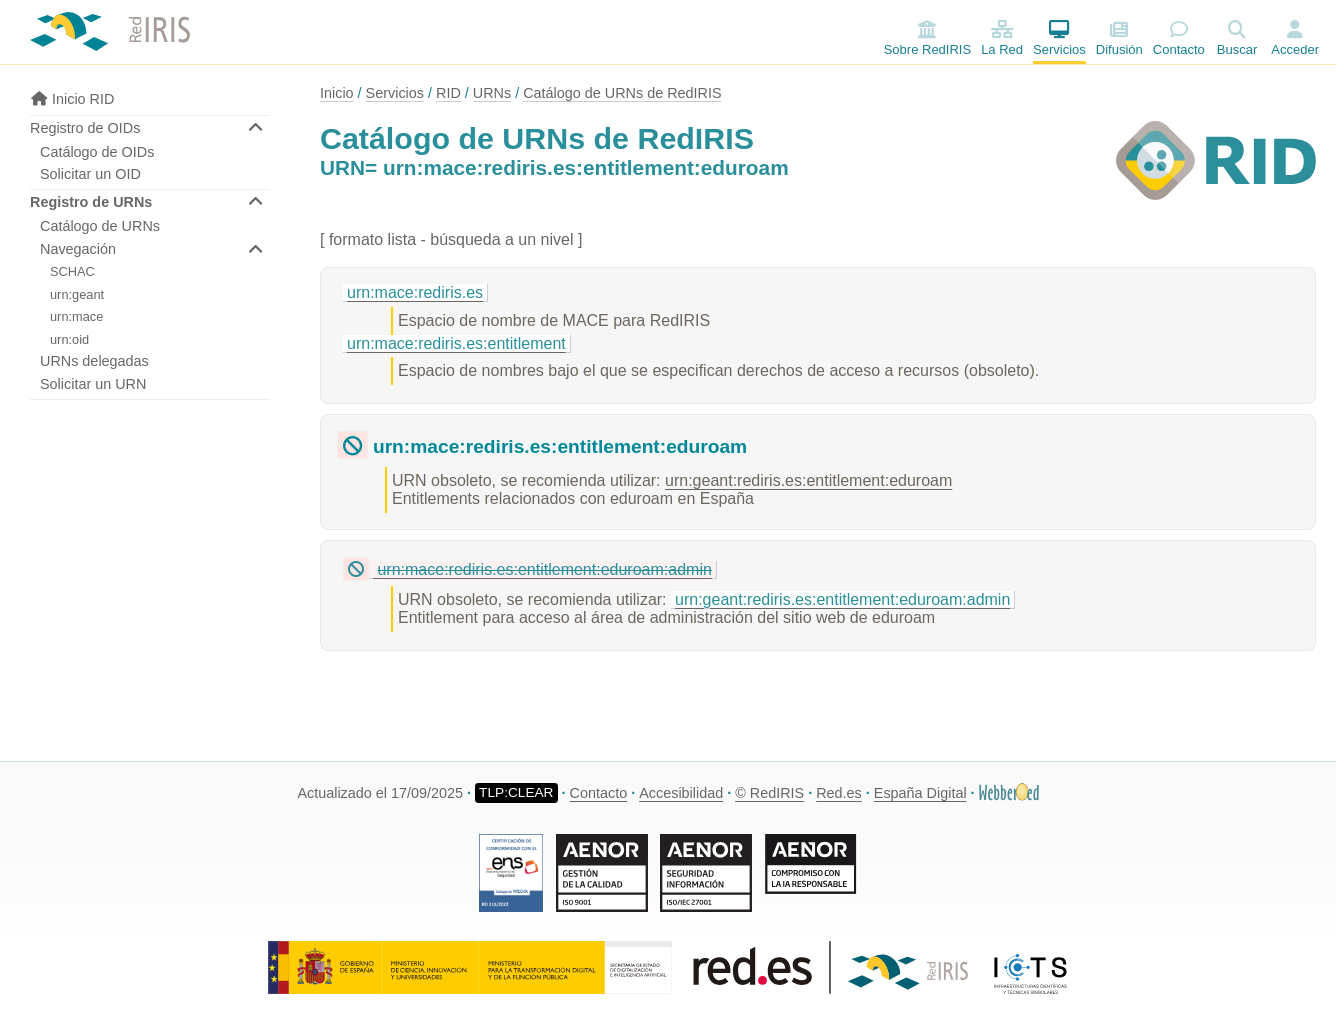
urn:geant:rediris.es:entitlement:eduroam (808, 480)
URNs (492, 93)
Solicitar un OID (90, 174)
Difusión (1119, 38)
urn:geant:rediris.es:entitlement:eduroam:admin (842, 599)
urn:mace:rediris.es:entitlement (456, 343)
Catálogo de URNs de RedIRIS (622, 93)
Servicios (1059, 38)
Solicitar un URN (93, 384)
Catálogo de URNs (100, 226)
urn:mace (76, 316)
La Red (1002, 38)
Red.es (839, 793)
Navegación (78, 249)
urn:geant (77, 294)
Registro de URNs (91, 202)
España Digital (920, 793)
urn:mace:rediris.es (415, 292)
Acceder (1295, 49)
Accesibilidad (681, 793)
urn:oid (69, 339)
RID (448, 93)
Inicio (337, 93)
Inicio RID (72, 99)
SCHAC (72, 271)
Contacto (1179, 38)
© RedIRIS (769, 793)
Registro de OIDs (85, 128)
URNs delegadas (94, 361)
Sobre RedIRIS (927, 38)
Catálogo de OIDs (97, 152)
